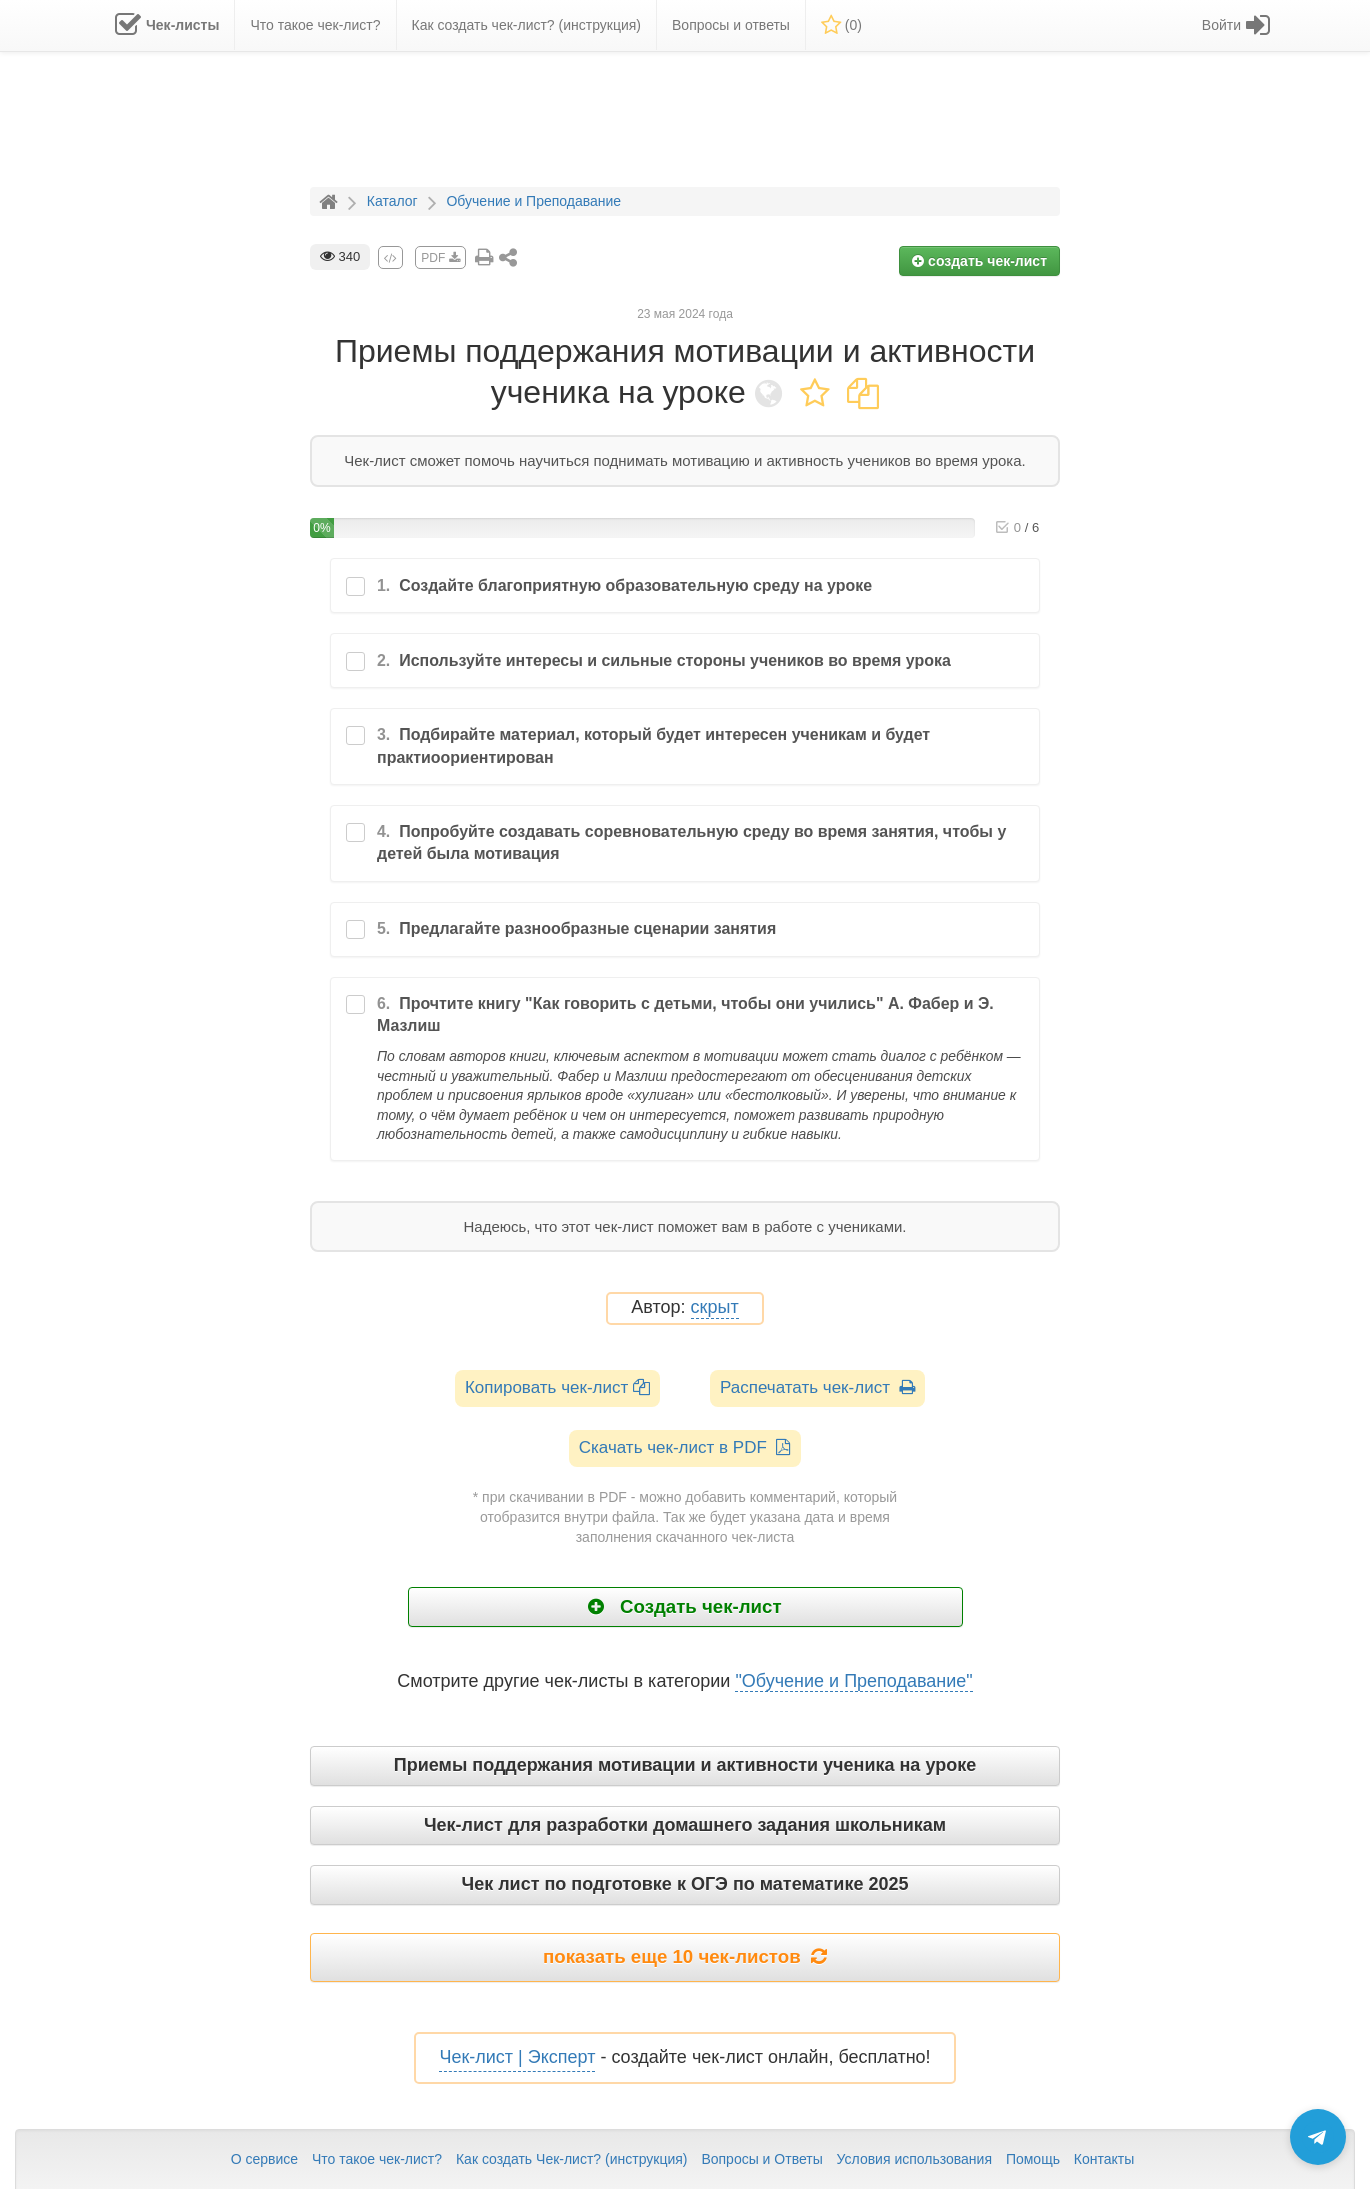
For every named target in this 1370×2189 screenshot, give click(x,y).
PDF (440, 258)
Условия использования (914, 2159)
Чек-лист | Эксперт (517, 2057)
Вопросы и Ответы (761, 2159)
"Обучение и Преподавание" (853, 1681)
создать (979, 261)
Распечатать (817, 1387)
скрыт (715, 1307)
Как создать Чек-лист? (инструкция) (572, 2159)
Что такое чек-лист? (377, 2159)
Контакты (1104, 2159)
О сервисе (264, 2159)
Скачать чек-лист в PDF (685, 1447)
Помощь (1033, 2159)
